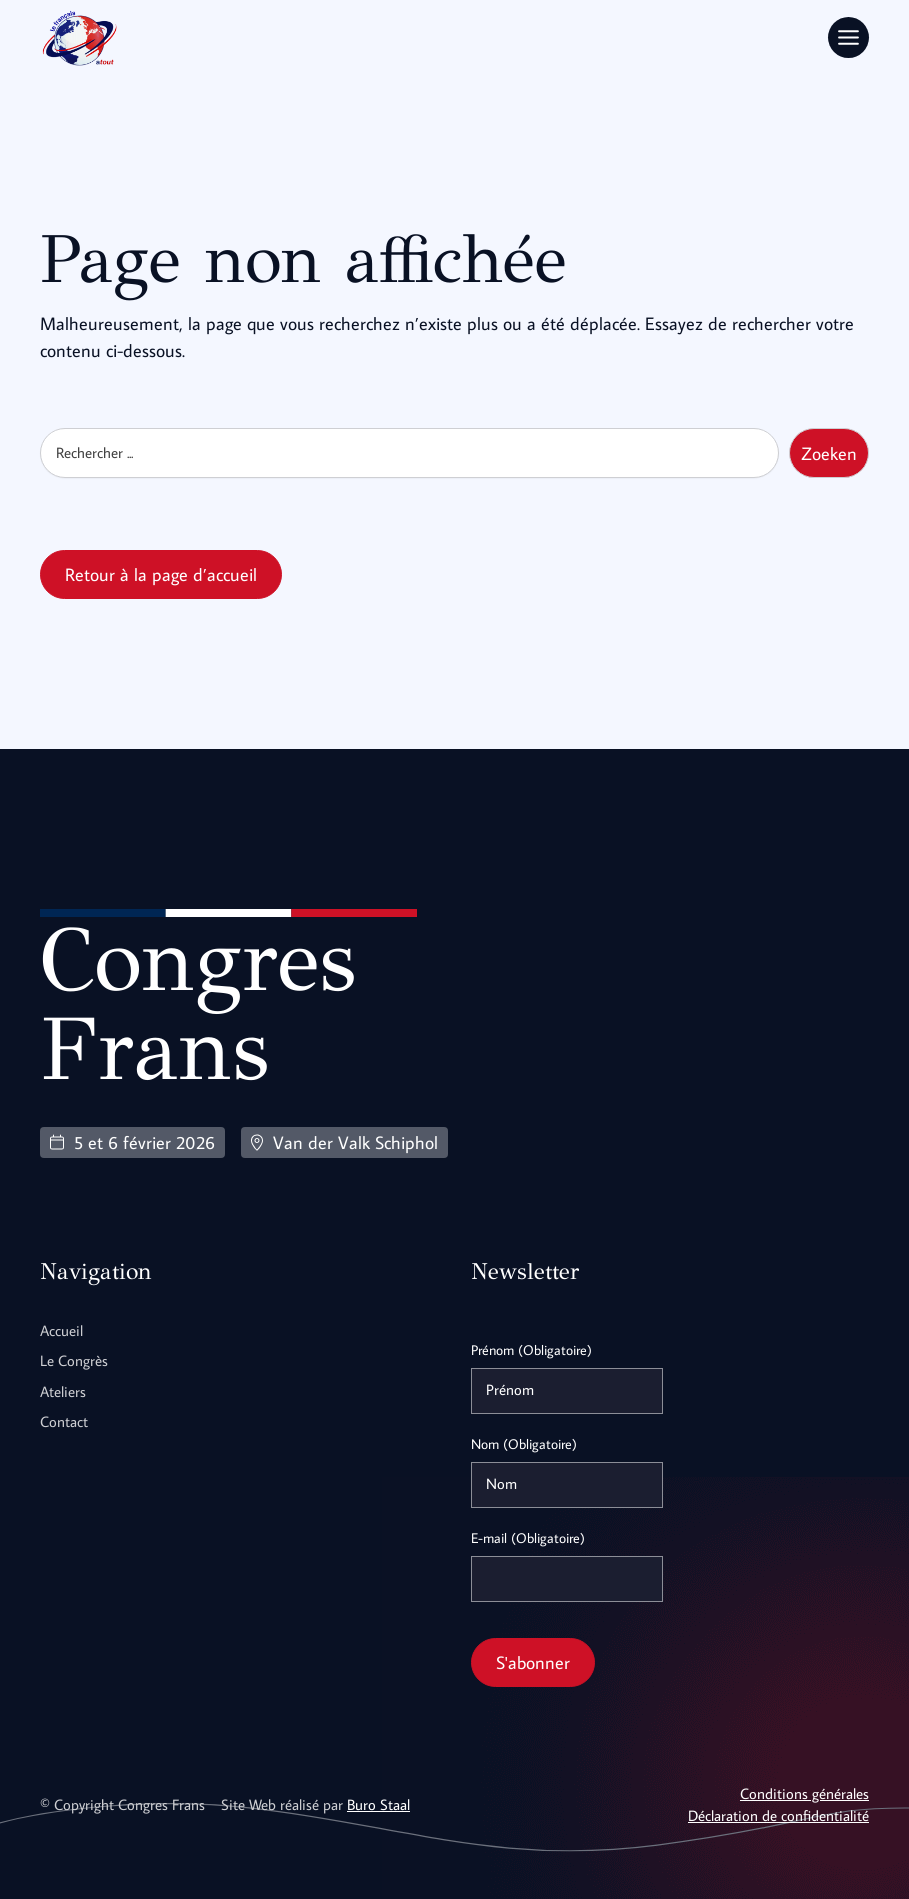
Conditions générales (804, 1792)
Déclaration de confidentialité (778, 1814)
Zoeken (829, 452)
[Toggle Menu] (848, 37)
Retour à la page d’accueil (161, 573)
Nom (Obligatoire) (524, 1443)
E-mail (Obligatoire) (528, 1537)
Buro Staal (378, 1803)
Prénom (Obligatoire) (531, 1349)
